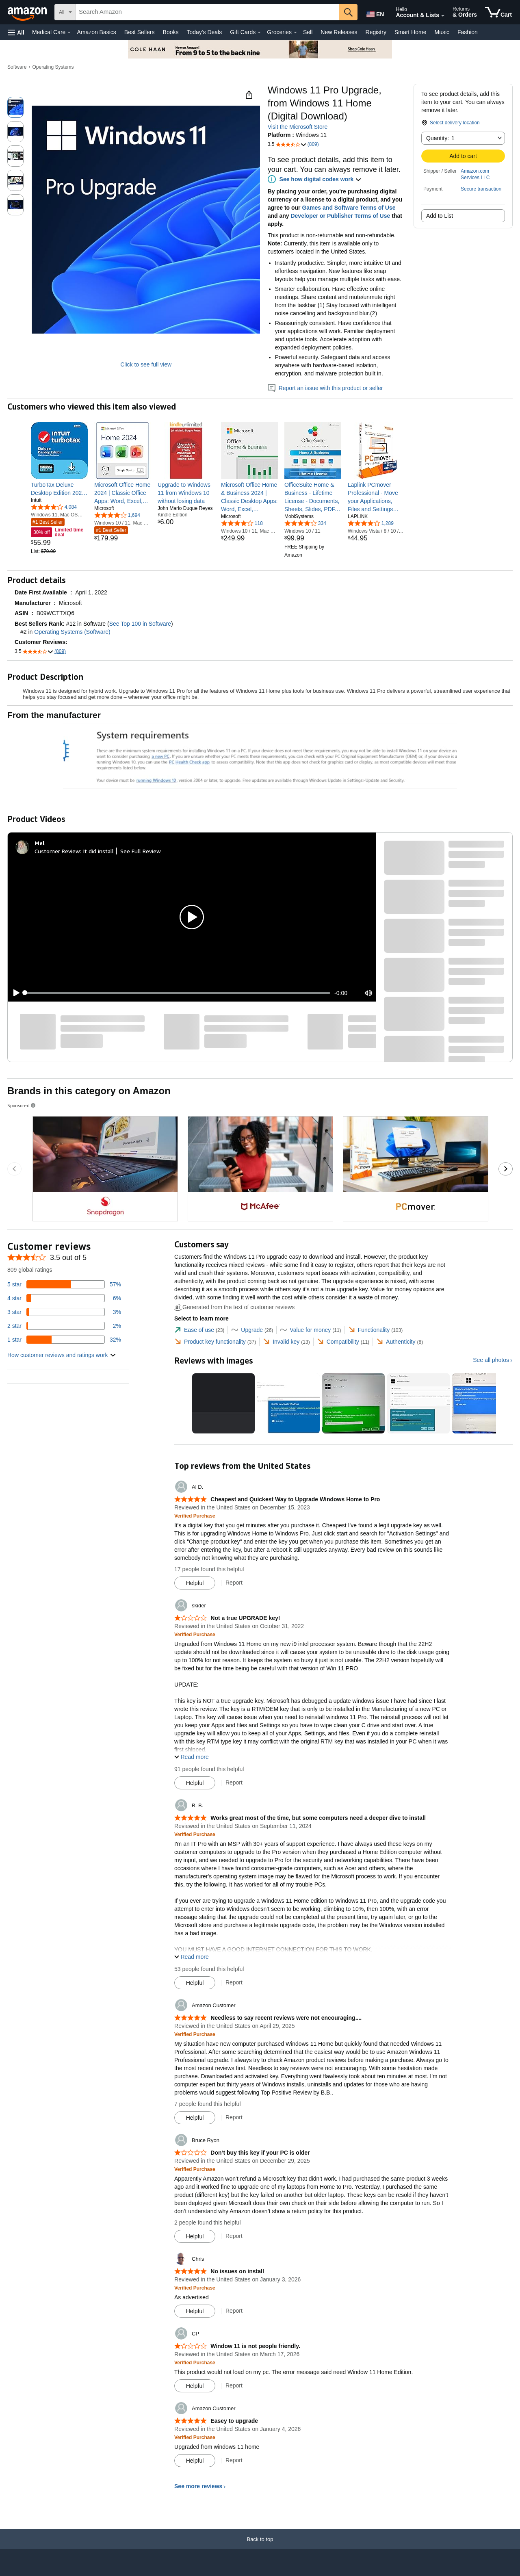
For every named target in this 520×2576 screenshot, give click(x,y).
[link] (59, 489)
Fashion (467, 32)
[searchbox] (207, 12)
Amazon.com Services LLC (475, 174)
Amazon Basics (96, 32)
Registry (376, 32)
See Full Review (140, 851)
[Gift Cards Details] (259, 32)
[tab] (199, 1330)
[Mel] (40, 843)
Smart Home (410, 32)
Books (171, 32)
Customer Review (57, 851)
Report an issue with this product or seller (325, 388)
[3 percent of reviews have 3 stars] (64, 1312)
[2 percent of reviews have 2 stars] (64, 1326)
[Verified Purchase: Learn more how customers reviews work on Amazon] (194, 1515)
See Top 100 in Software (140, 623)
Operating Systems (53, 67)
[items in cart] (498, 12)
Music (441, 32)
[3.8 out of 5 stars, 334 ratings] (305, 523)
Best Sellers (139, 32)
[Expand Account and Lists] (442, 16)
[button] (16, 32)
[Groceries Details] (295, 32)
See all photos (491, 1360)
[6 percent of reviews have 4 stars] (64, 1298)
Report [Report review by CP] (234, 2385)
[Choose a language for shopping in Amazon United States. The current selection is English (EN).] (374, 12)
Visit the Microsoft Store (298, 127)
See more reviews (198, 2486)
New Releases (339, 32)
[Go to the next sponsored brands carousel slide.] (505, 1169)
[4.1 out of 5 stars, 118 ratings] (242, 523)
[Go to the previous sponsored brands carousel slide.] (14, 1169)
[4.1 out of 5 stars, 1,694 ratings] (117, 515)
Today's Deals (204, 32)
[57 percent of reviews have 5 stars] (64, 1284)
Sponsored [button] (22, 1105)
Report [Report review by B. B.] (234, 1982)
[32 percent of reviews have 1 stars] (64, 1340)
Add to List (439, 215)
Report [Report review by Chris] (234, 2310)
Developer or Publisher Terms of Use (340, 215)
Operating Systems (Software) (72, 632)
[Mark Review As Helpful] (195, 1583)
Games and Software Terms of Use (348, 207)
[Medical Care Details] (69, 32)
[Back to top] (260, 2547)
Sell (307, 32)
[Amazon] (28, 12)
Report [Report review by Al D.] (234, 1582)
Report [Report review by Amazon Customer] (234, 2117)
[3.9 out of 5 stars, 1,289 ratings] (371, 523)
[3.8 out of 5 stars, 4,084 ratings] (54, 506)
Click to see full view (145, 364)
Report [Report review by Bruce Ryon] (234, 2236)
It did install (98, 851)
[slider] (177, 993)
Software (16, 67)
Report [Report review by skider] (234, 1782)
